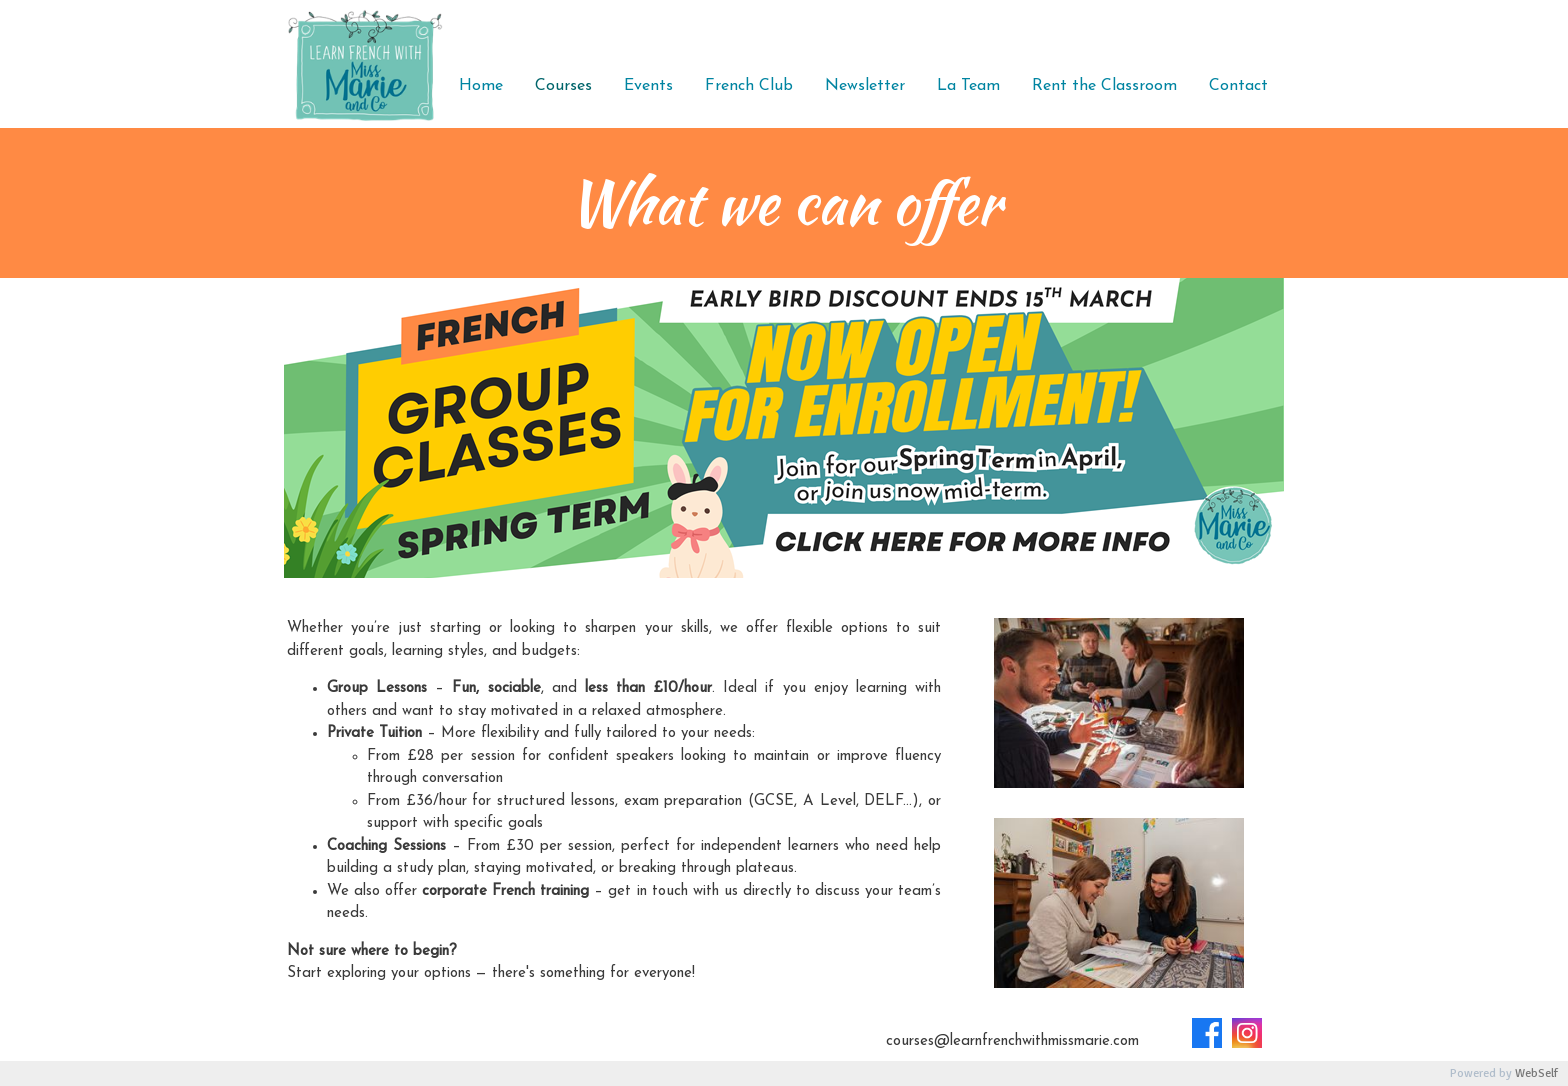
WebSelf (1536, 1073)
